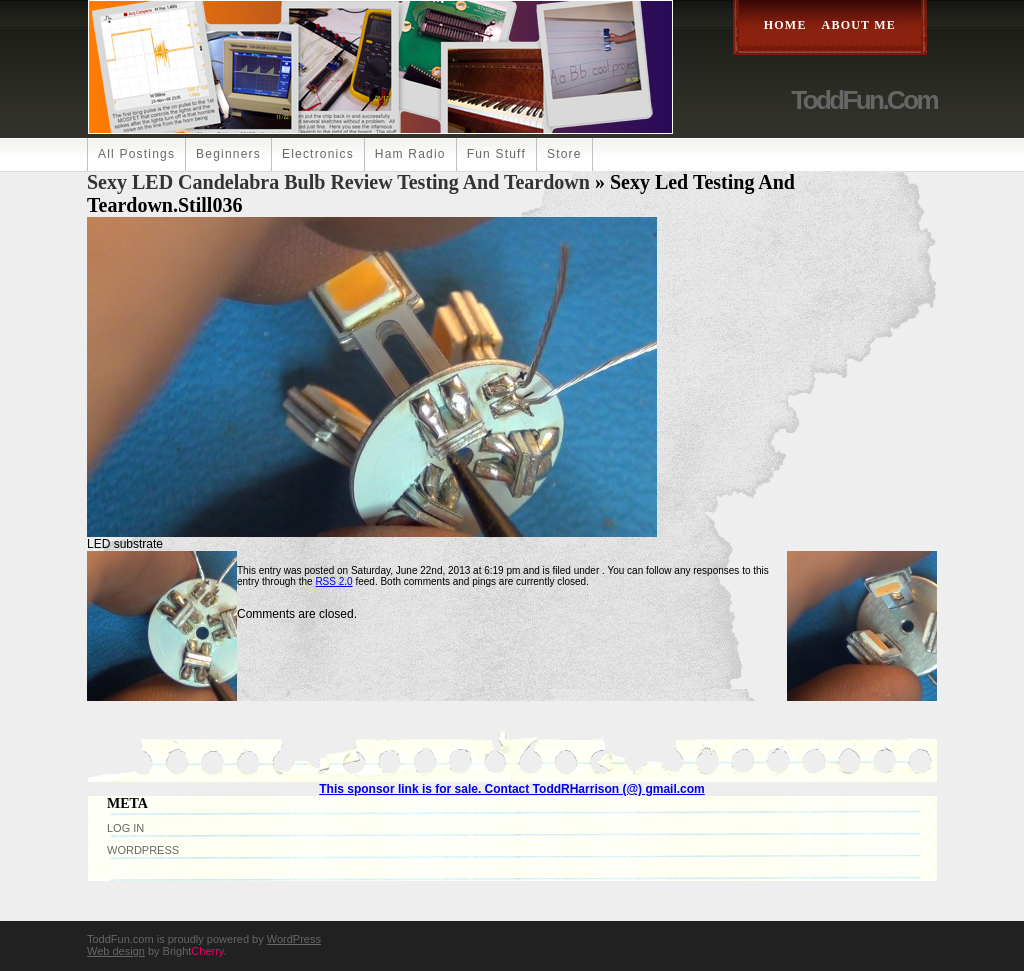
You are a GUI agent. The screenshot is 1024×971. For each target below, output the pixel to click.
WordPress (143, 850)
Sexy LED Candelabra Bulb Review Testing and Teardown (338, 182)
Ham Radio (410, 154)
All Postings (136, 154)
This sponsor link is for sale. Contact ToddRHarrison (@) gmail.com (512, 789)
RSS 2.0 (333, 581)
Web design (116, 951)
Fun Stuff (496, 154)
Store (564, 154)
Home (785, 25)
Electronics (318, 154)
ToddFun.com (864, 100)
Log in (125, 828)
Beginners (228, 154)
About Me (859, 25)
